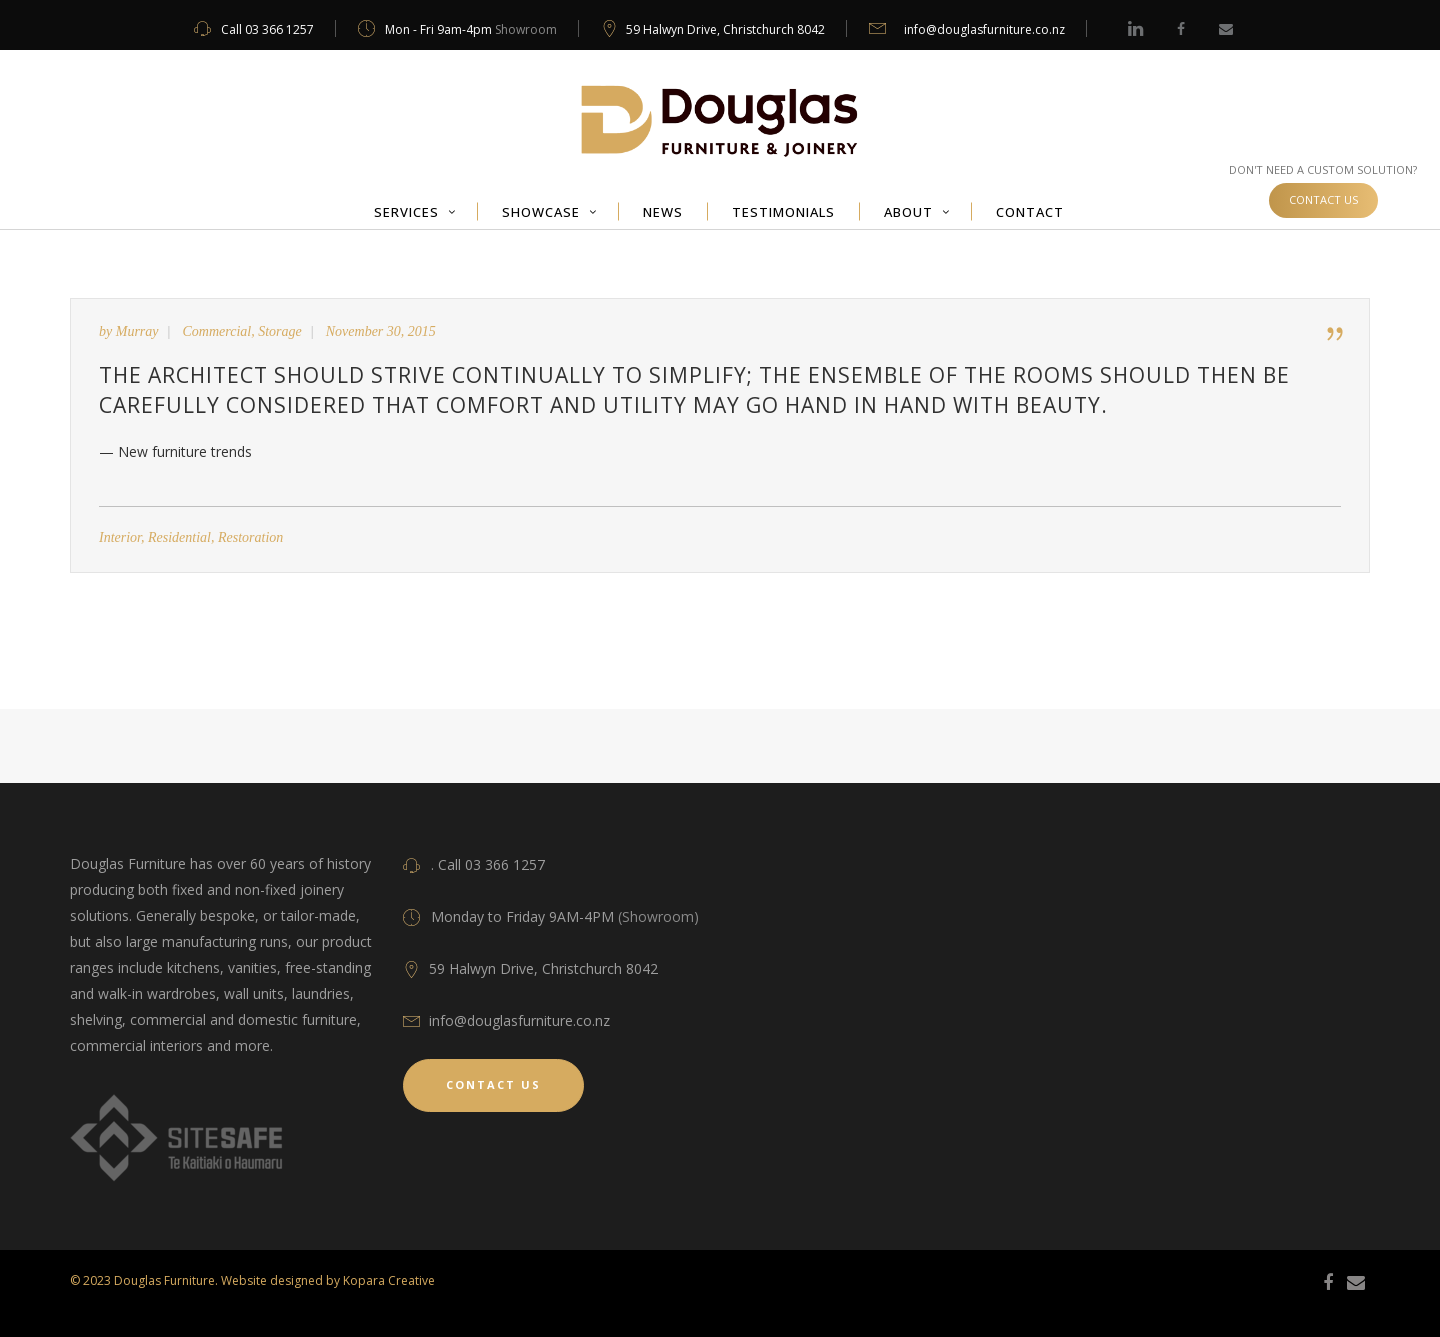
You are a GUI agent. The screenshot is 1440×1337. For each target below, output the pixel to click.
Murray (137, 331)
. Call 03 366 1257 (488, 864)
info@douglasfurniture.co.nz (984, 29)
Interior (120, 537)
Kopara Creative (389, 1280)
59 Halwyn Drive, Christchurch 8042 (725, 29)
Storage (280, 331)
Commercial (217, 331)
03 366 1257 (279, 29)
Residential (179, 537)
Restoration (250, 537)
